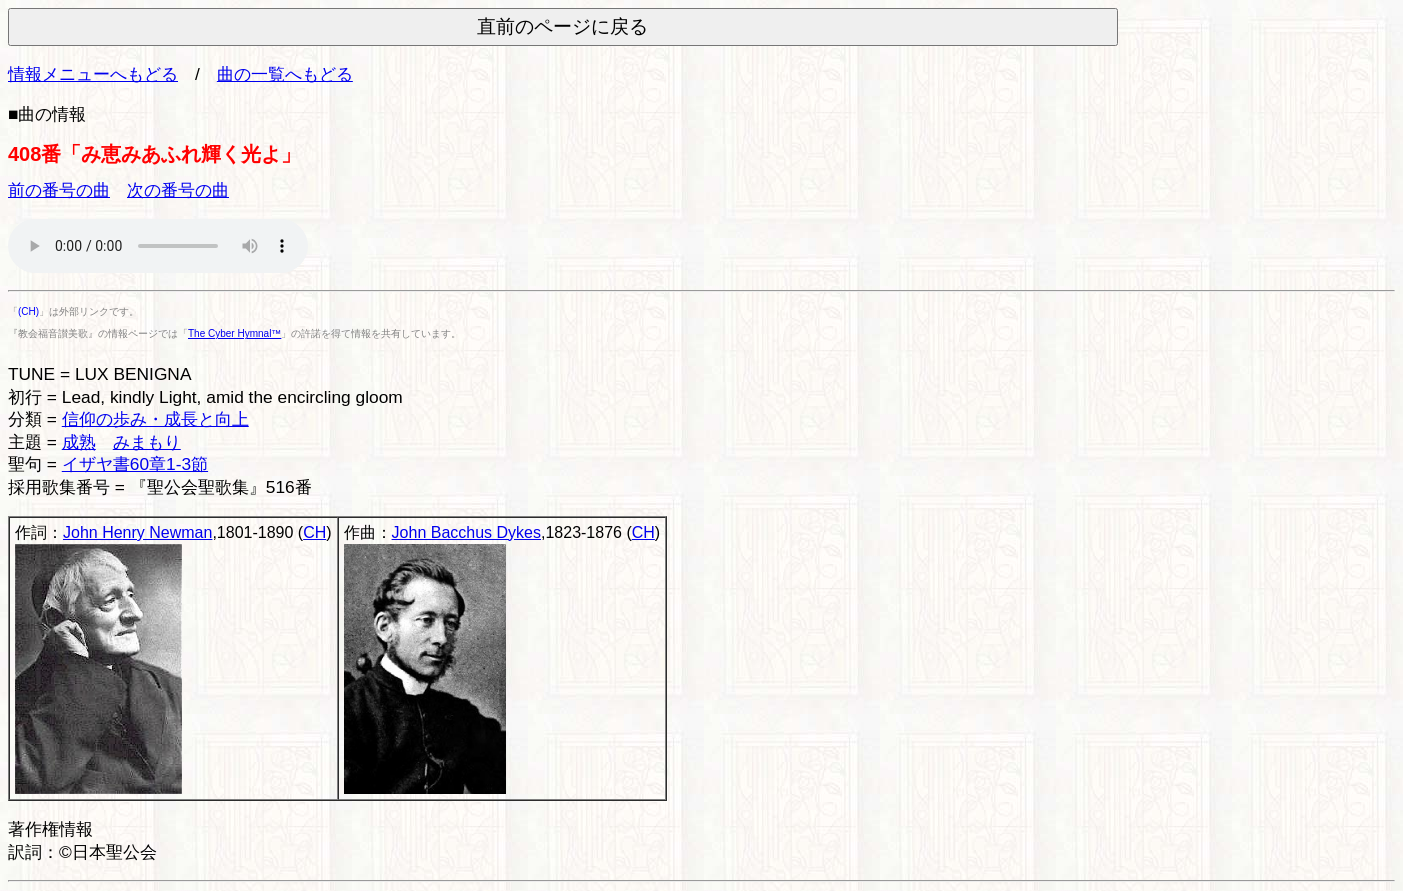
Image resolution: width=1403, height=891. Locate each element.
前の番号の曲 (59, 190)
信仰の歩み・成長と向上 (155, 419)
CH (314, 532)
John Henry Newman (137, 532)
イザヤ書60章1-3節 (135, 464)
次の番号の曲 (178, 190)
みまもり (147, 442)
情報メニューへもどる (93, 74)
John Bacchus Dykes (466, 532)
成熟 (79, 442)
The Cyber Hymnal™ (234, 333)
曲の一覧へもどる (285, 74)
